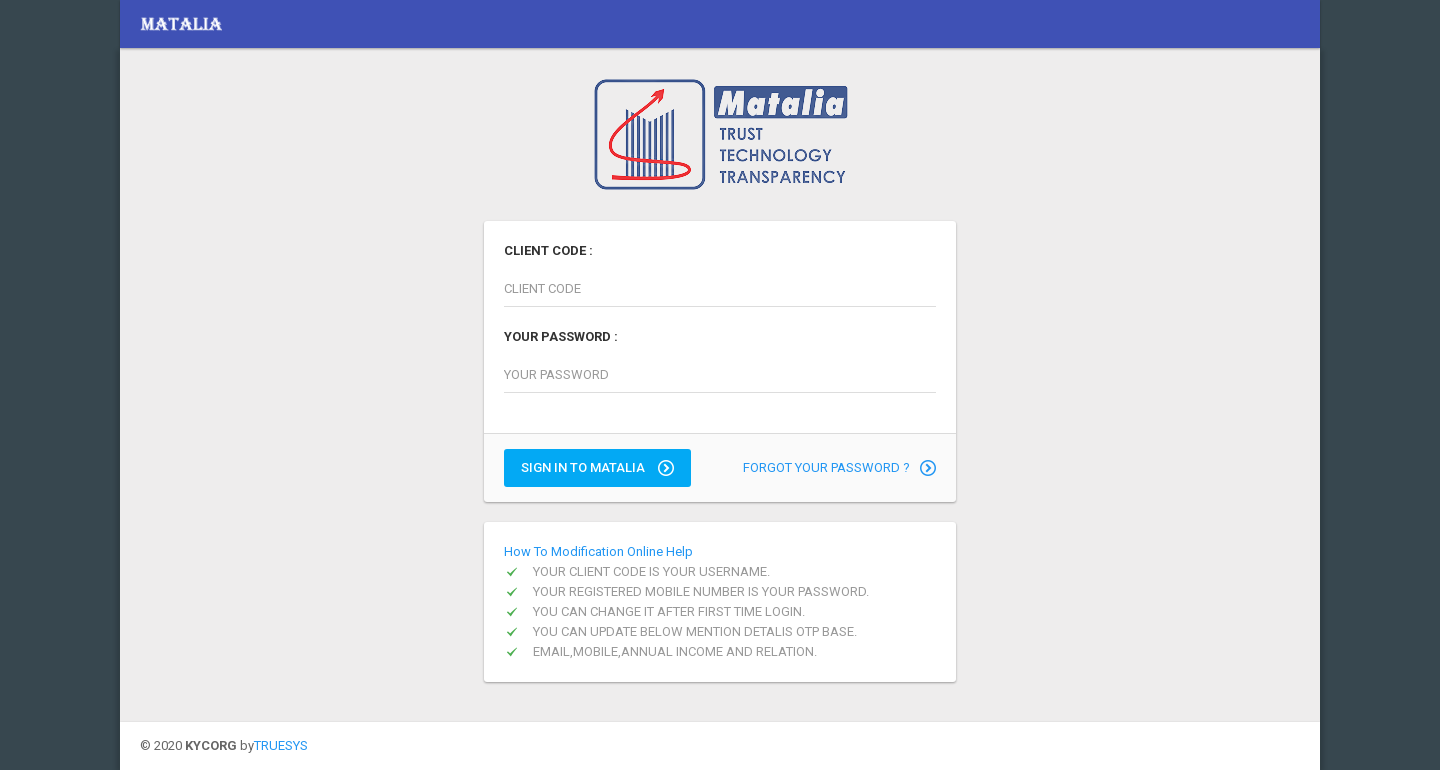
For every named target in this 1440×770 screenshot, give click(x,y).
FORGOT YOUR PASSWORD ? (839, 468)
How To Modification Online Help (598, 551)
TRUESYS (281, 745)
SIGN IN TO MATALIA (597, 468)
